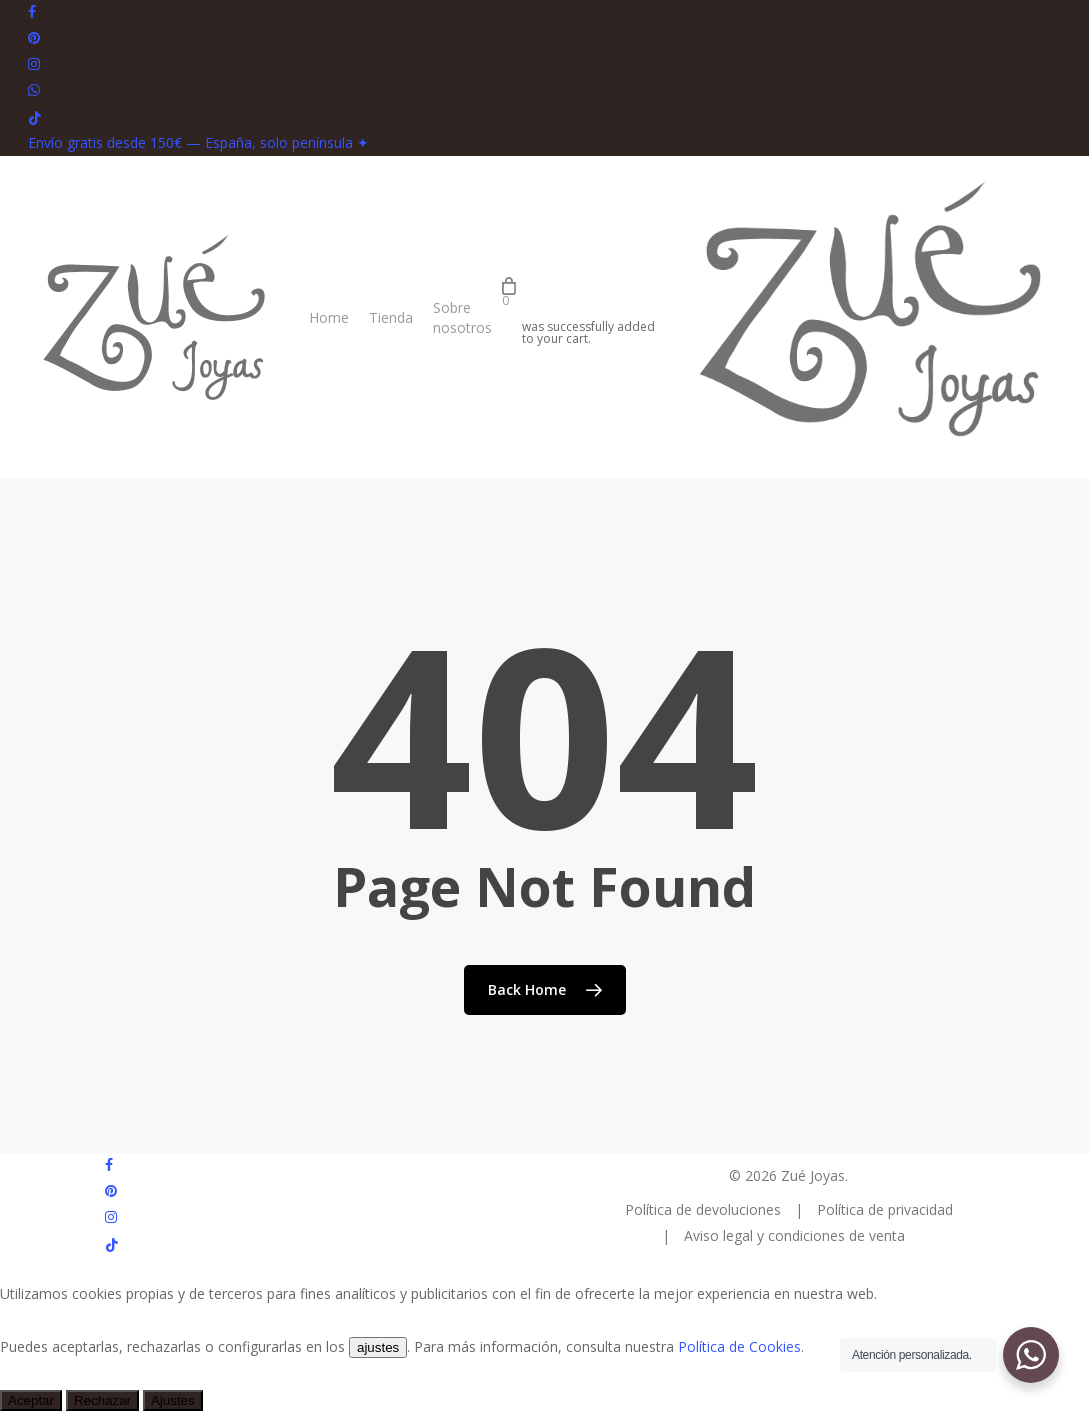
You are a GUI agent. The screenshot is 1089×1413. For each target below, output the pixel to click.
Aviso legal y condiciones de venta (794, 1235)
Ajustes (173, 1400)
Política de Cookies (739, 1346)
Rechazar (102, 1400)
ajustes (378, 1347)
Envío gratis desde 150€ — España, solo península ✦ (198, 142)
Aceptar (31, 1400)
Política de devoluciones (705, 1209)
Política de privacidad (885, 1209)
